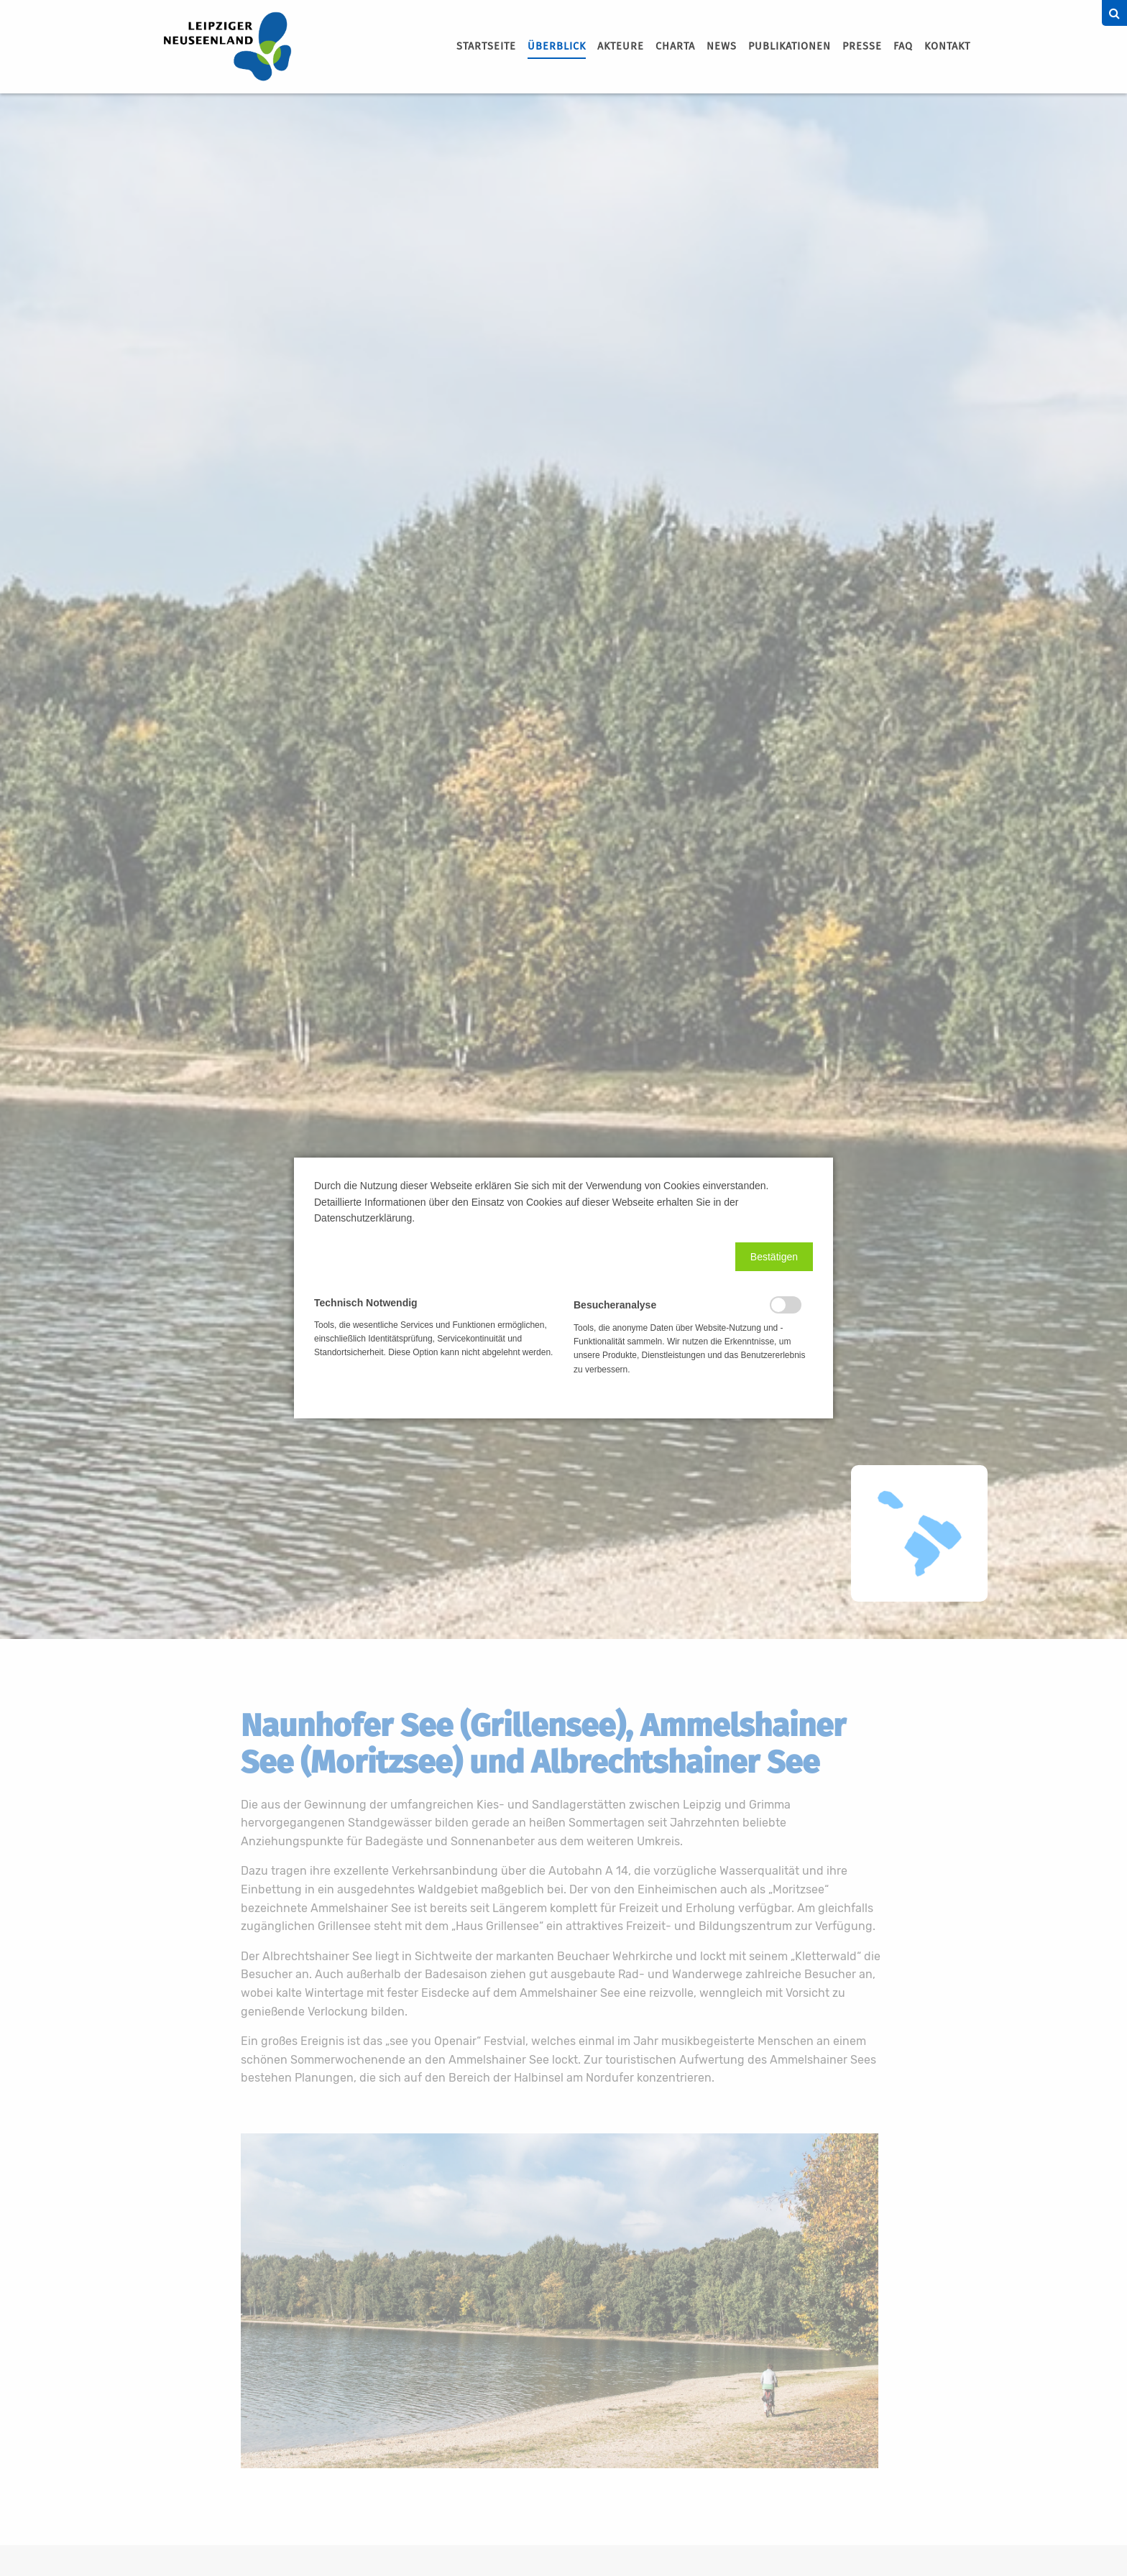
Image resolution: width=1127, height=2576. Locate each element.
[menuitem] (486, 46)
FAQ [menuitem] (903, 46)
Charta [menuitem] (675, 46)
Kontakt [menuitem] (947, 46)
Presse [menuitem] (862, 46)
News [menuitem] (722, 46)
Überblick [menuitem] (557, 46)
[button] (774, 1256)
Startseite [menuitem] (486, 46)
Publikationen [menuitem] (789, 46)
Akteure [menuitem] (620, 46)
